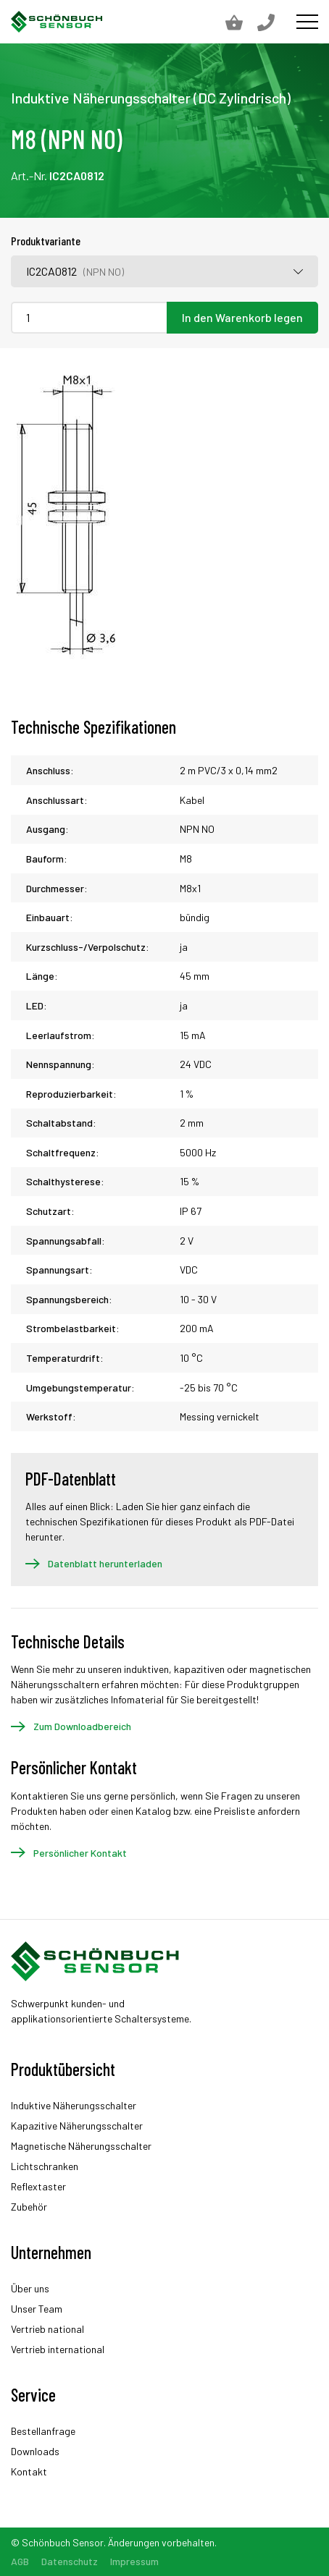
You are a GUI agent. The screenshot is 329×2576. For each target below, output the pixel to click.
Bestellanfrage (43, 2431)
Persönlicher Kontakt (80, 1853)
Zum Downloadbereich (82, 1726)
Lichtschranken (44, 2166)
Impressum (134, 2561)
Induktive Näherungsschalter (73, 2105)
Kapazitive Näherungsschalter (77, 2125)
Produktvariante (45, 240)
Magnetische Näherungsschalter (81, 2146)
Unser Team (36, 2308)
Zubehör (29, 2206)
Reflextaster (38, 2186)
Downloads (35, 2451)
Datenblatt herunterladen (105, 1563)
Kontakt (29, 2471)
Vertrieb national (47, 2329)
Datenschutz (69, 2561)
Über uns (30, 2288)
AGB (20, 2561)
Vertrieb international (57, 2349)
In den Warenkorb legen (242, 317)
